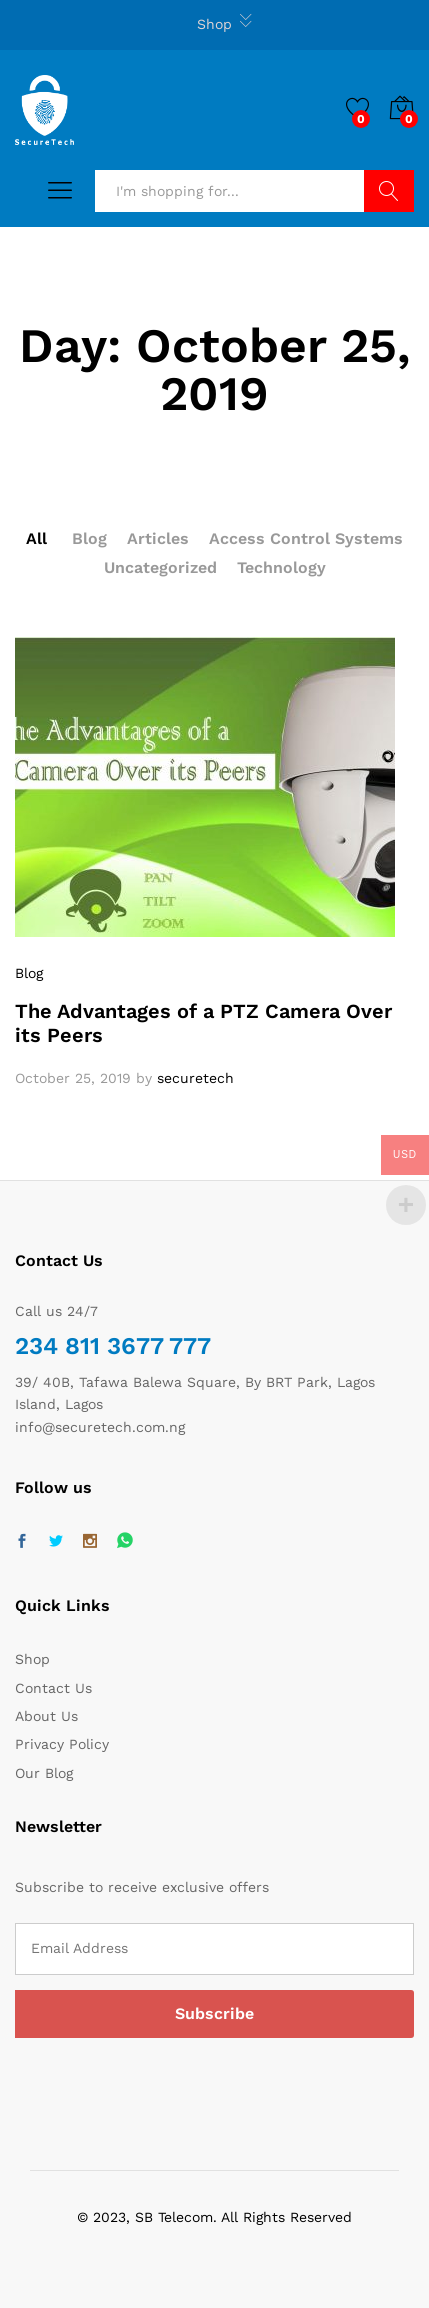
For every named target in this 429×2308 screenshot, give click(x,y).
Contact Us (53, 1688)
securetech (195, 1078)
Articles (158, 538)
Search (389, 191)
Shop (214, 24)
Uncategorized (160, 567)
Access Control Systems (306, 538)
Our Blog (44, 1773)
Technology (281, 567)
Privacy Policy (62, 1744)
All (36, 538)
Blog (89, 538)
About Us (46, 1716)
